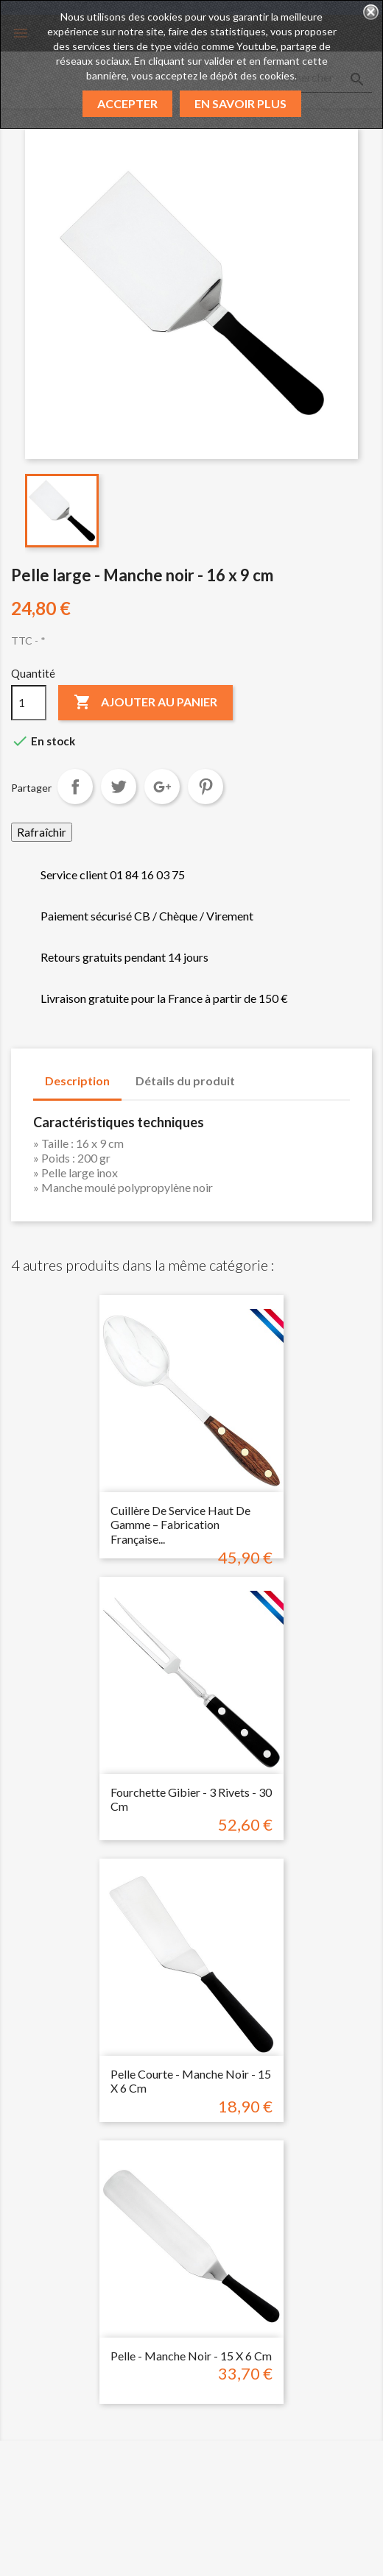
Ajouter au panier (145, 702)
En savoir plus (240, 103)
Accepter (127, 103)
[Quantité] (28, 702)
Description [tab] (77, 1080)
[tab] (261, 1073)
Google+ (162, 786)
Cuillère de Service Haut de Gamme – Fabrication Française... (180, 1525)
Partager (75, 786)
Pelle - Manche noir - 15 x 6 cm (191, 2356)
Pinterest (205, 786)
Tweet (118, 786)
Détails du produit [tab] (185, 1080)
